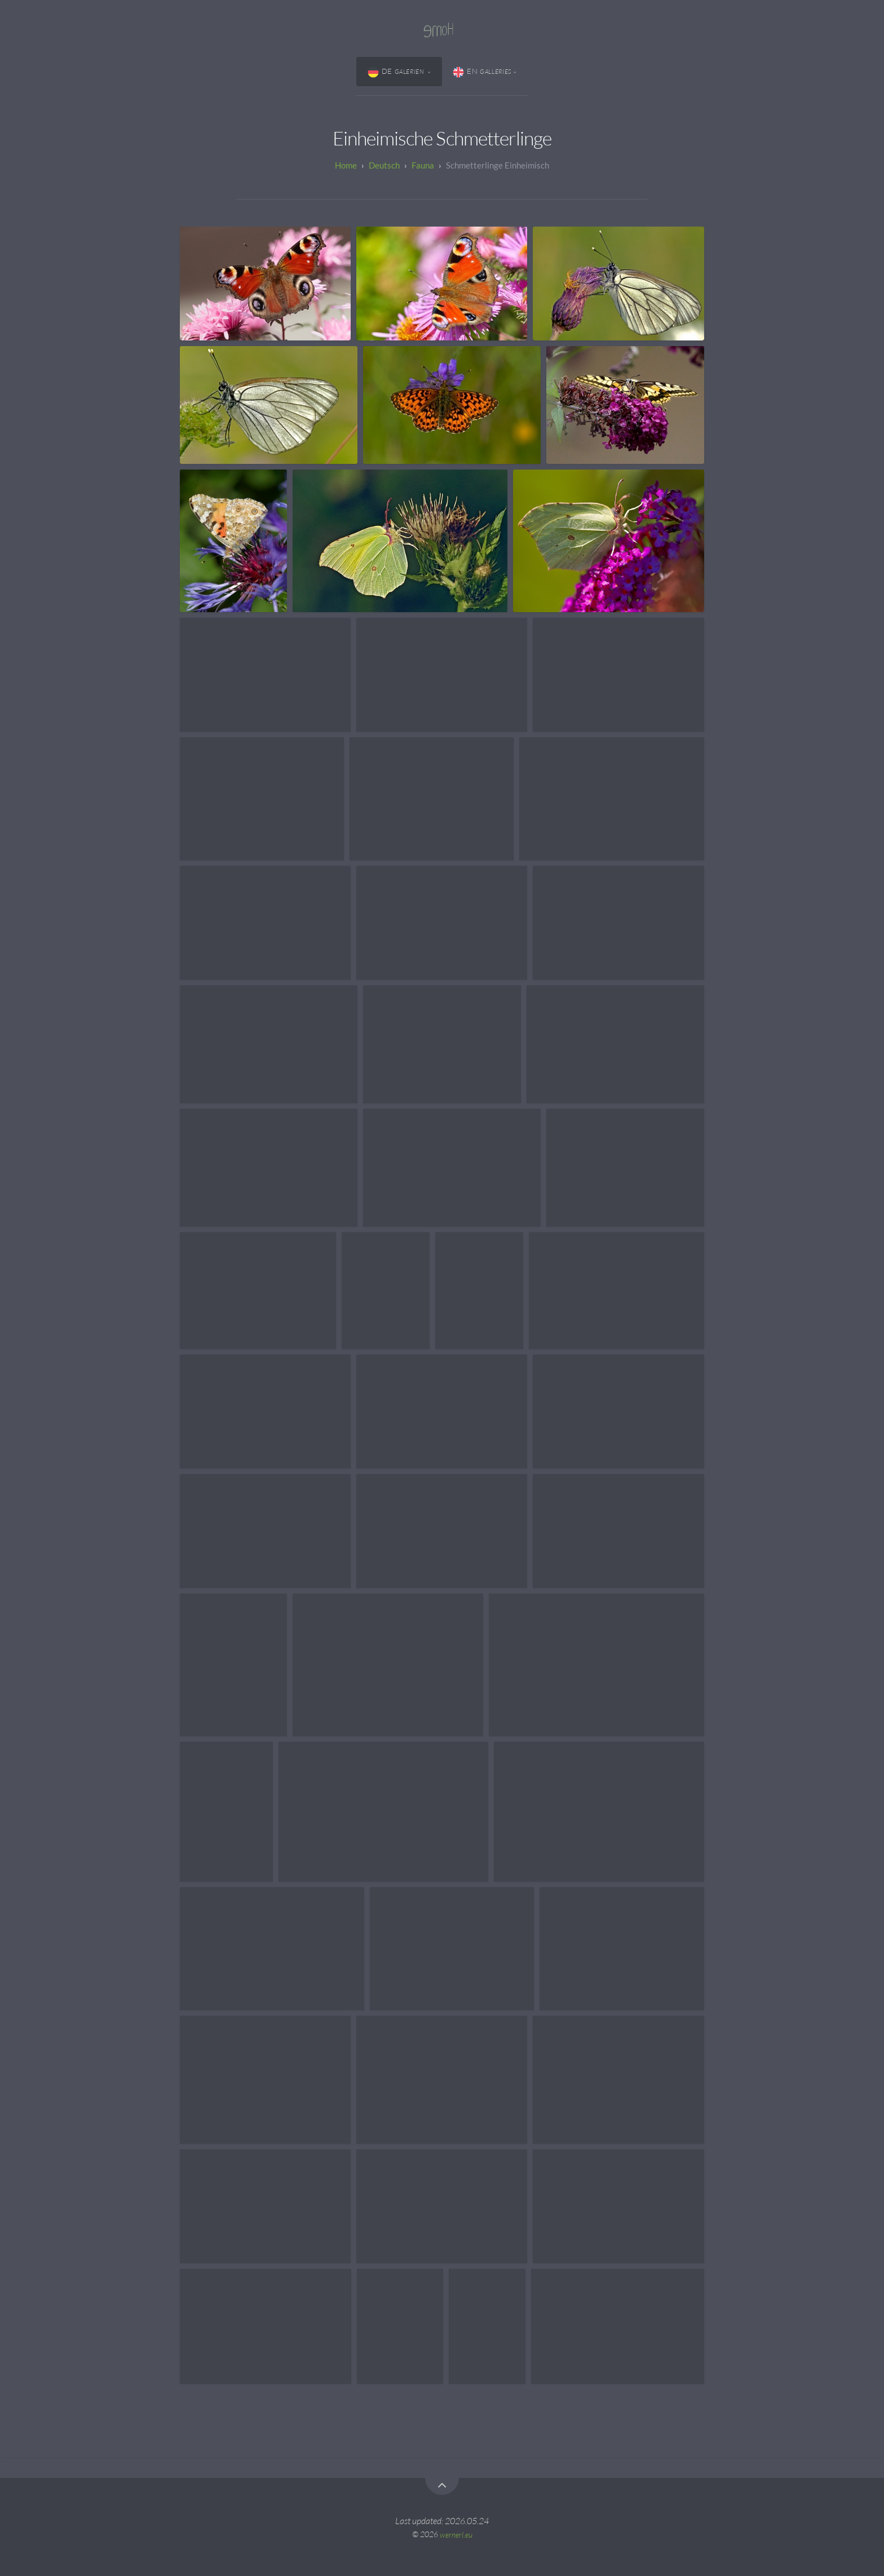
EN (482, 72)
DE (397, 72)
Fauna (423, 165)
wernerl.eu (456, 2534)
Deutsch (384, 165)
